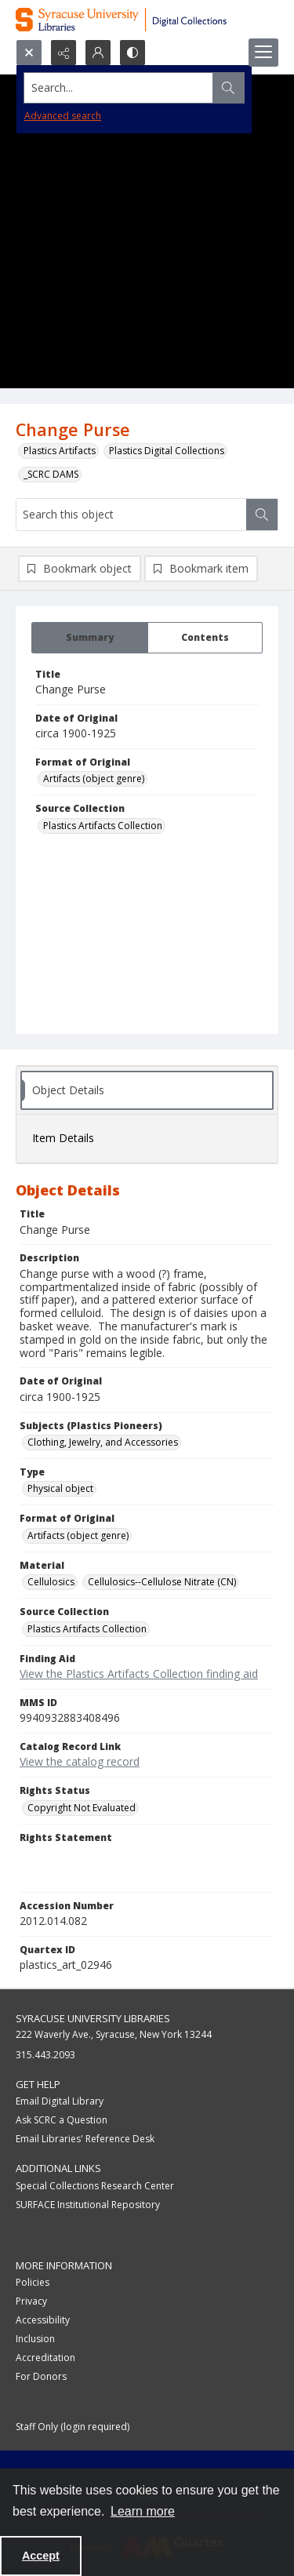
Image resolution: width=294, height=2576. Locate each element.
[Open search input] (29, 52)
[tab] (89, 638)
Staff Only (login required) (72, 2426)
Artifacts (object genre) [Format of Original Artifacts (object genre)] (93, 778)
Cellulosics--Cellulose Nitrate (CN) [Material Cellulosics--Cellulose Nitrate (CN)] (162, 1581)
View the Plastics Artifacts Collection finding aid (139, 1673)
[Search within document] (262, 514)
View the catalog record (80, 1761)
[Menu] (263, 52)
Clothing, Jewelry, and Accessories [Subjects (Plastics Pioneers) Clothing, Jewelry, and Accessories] (102, 1442)
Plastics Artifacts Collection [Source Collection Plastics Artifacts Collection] (102, 825)
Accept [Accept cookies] (41, 2555)
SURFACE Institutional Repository (88, 2204)
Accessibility (43, 2320)
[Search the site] (118, 88)
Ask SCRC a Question (61, 2120)
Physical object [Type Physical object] (60, 1488)
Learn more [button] (143, 2511)
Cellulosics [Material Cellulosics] (50, 1581)
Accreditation (45, 2357)
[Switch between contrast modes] (132, 52)
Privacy (31, 2301)
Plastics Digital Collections (166, 450)
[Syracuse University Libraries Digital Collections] (147, 19)
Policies (32, 2282)
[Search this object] (131, 514)
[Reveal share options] (63, 52)
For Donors (41, 2376)
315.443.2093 (45, 2054)
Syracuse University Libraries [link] (93, 2018)
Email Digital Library (59, 2101)
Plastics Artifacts (60, 450)
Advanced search (62, 115)
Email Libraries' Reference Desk (85, 2138)
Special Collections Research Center (95, 2185)
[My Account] (98, 52)
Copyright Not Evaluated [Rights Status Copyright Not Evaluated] (81, 1807)
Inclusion (35, 2338)
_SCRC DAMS (51, 474)
